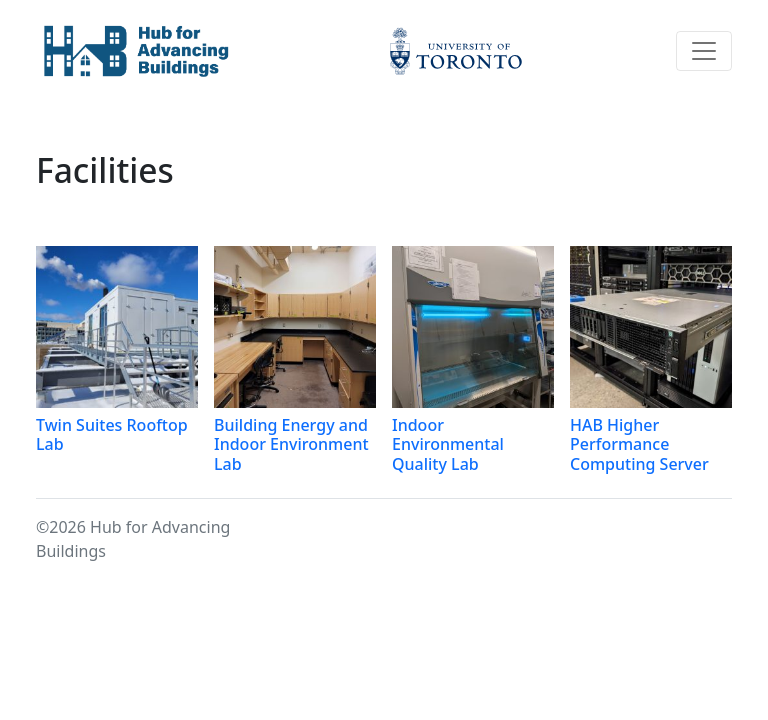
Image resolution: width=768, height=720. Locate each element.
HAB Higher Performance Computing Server (639, 444)
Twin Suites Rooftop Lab (112, 434)
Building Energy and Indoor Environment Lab (291, 444)
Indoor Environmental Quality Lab (448, 444)
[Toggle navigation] (704, 51)
